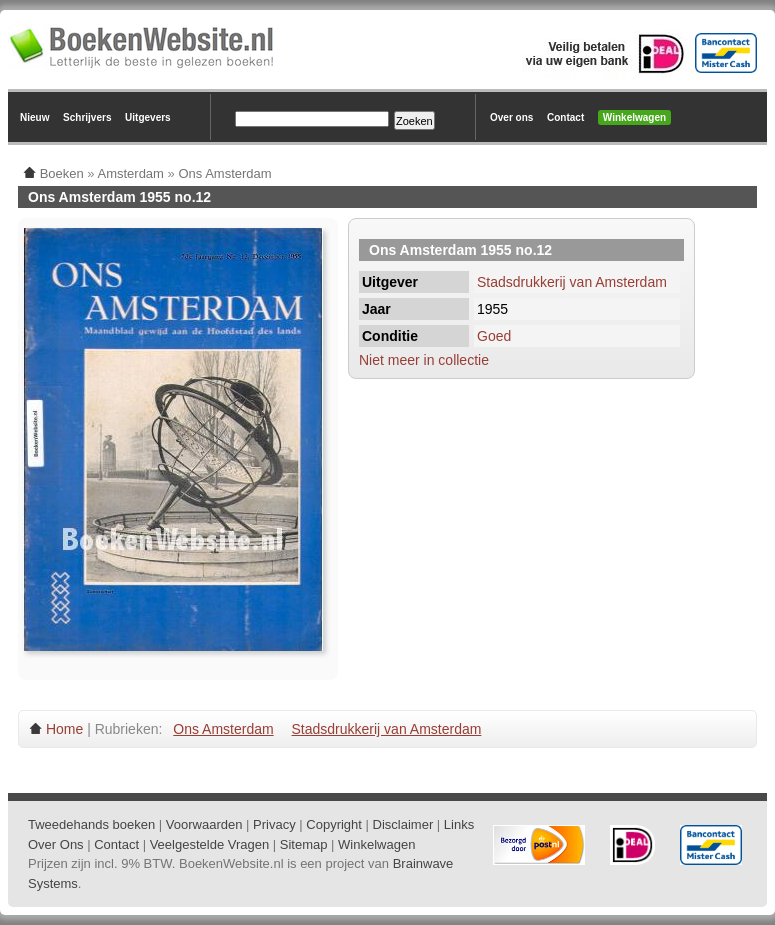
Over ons (511, 117)
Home (64, 729)
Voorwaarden (204, 824)
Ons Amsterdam (223, 729)
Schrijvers (87, 117)
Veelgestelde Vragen (210, 844)
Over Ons (56, 844)
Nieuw (34, 117)
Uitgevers (148, 117)
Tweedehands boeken (91, 824)
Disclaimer (403, 824)
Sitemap (304, 844)
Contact (565, 117)
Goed (494, 336)
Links (459, 824)
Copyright (334, 824)
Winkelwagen (634, 117)
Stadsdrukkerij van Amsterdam (572, 282)
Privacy (274, 824)
